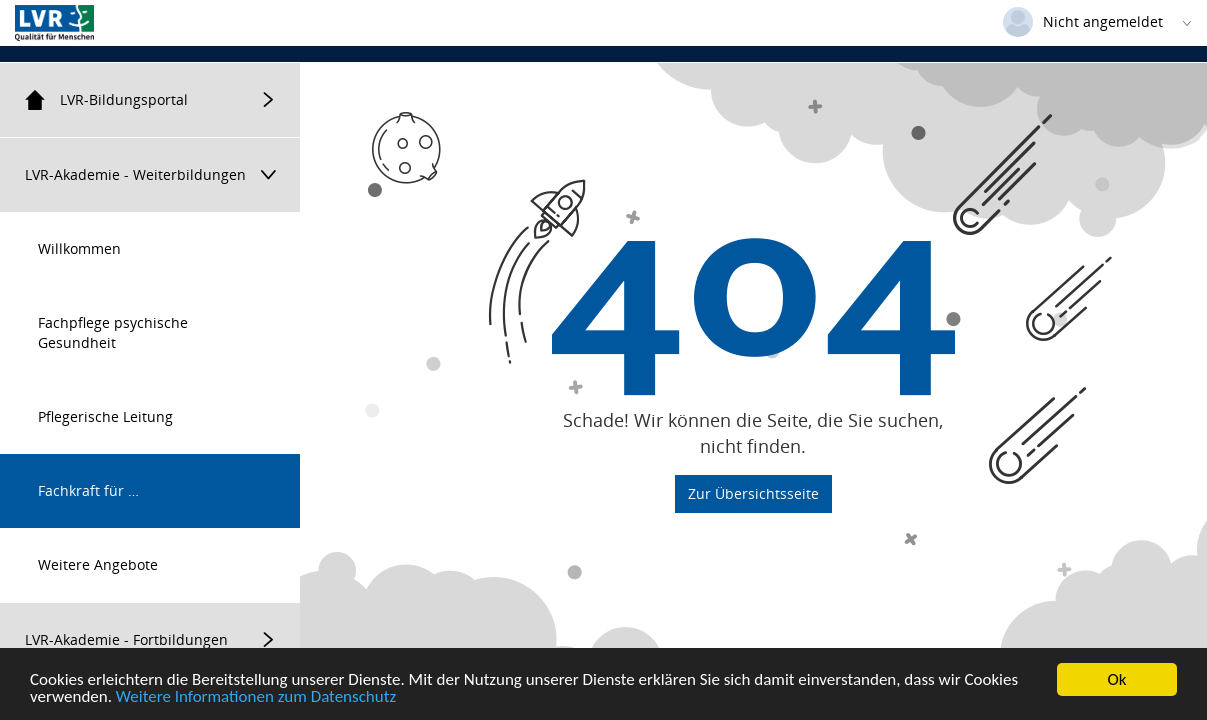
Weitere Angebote (98, 564)
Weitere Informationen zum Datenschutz (256, 697)
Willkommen (79, 248)
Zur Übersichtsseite (753, 493)
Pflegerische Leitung (105, 416)
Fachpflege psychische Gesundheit (113, 332)
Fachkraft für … (88, 490)
